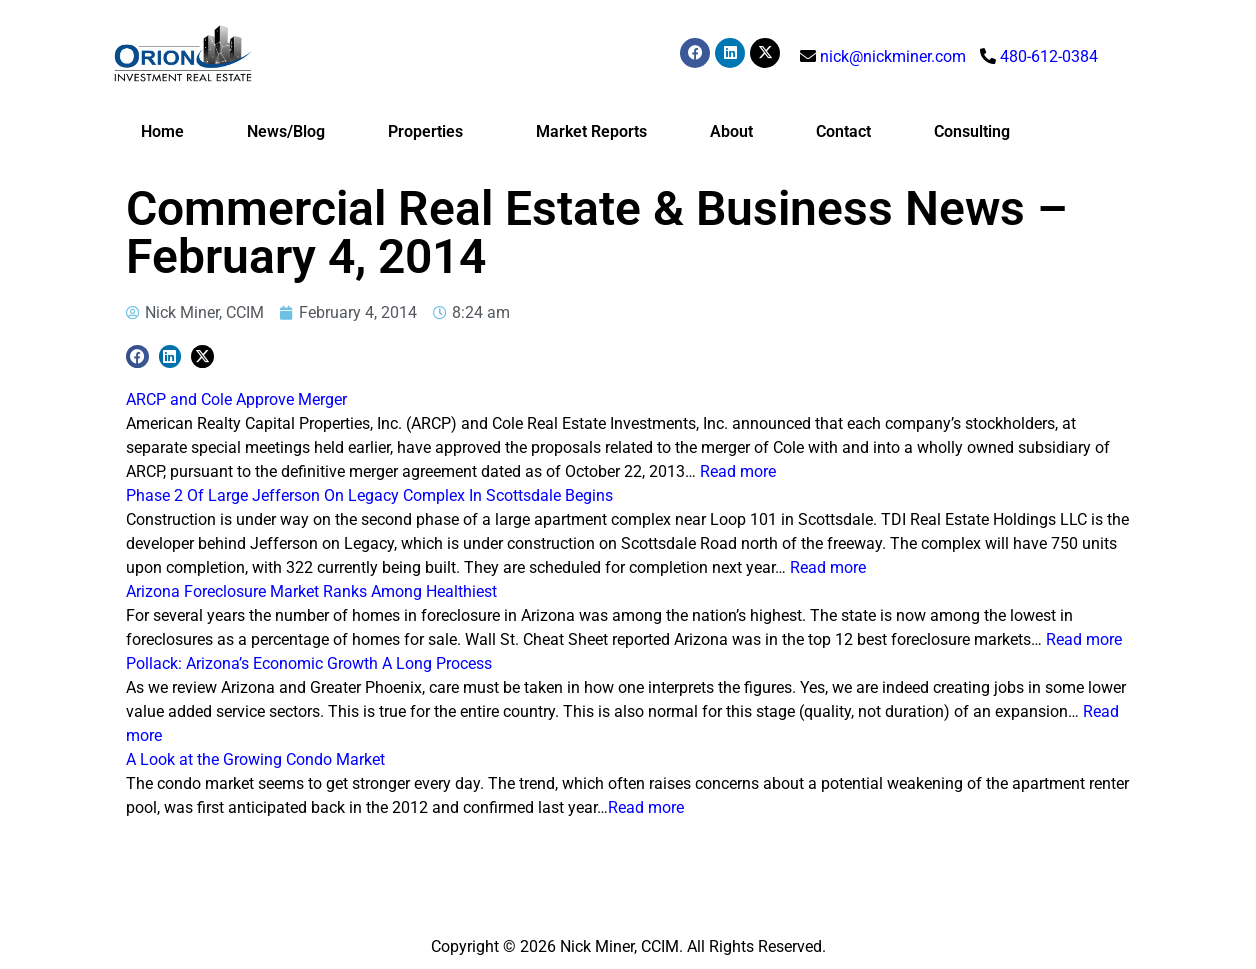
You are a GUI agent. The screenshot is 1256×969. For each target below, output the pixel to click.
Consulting (972, 131)
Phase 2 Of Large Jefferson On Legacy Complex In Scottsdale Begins (369, 495)
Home (162, 131)
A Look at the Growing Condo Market (255, 759)
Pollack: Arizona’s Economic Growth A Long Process (309, 663)
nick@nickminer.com (893, 56)
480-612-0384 (1049, 56)
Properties (430, 132)
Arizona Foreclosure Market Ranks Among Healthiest (311, 591)
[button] (137, 356)
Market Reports (591, 131)
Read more (738, 471)
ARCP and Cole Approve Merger (236, 399)
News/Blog (286, 131)
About (731, 131)
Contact (843, 131)
